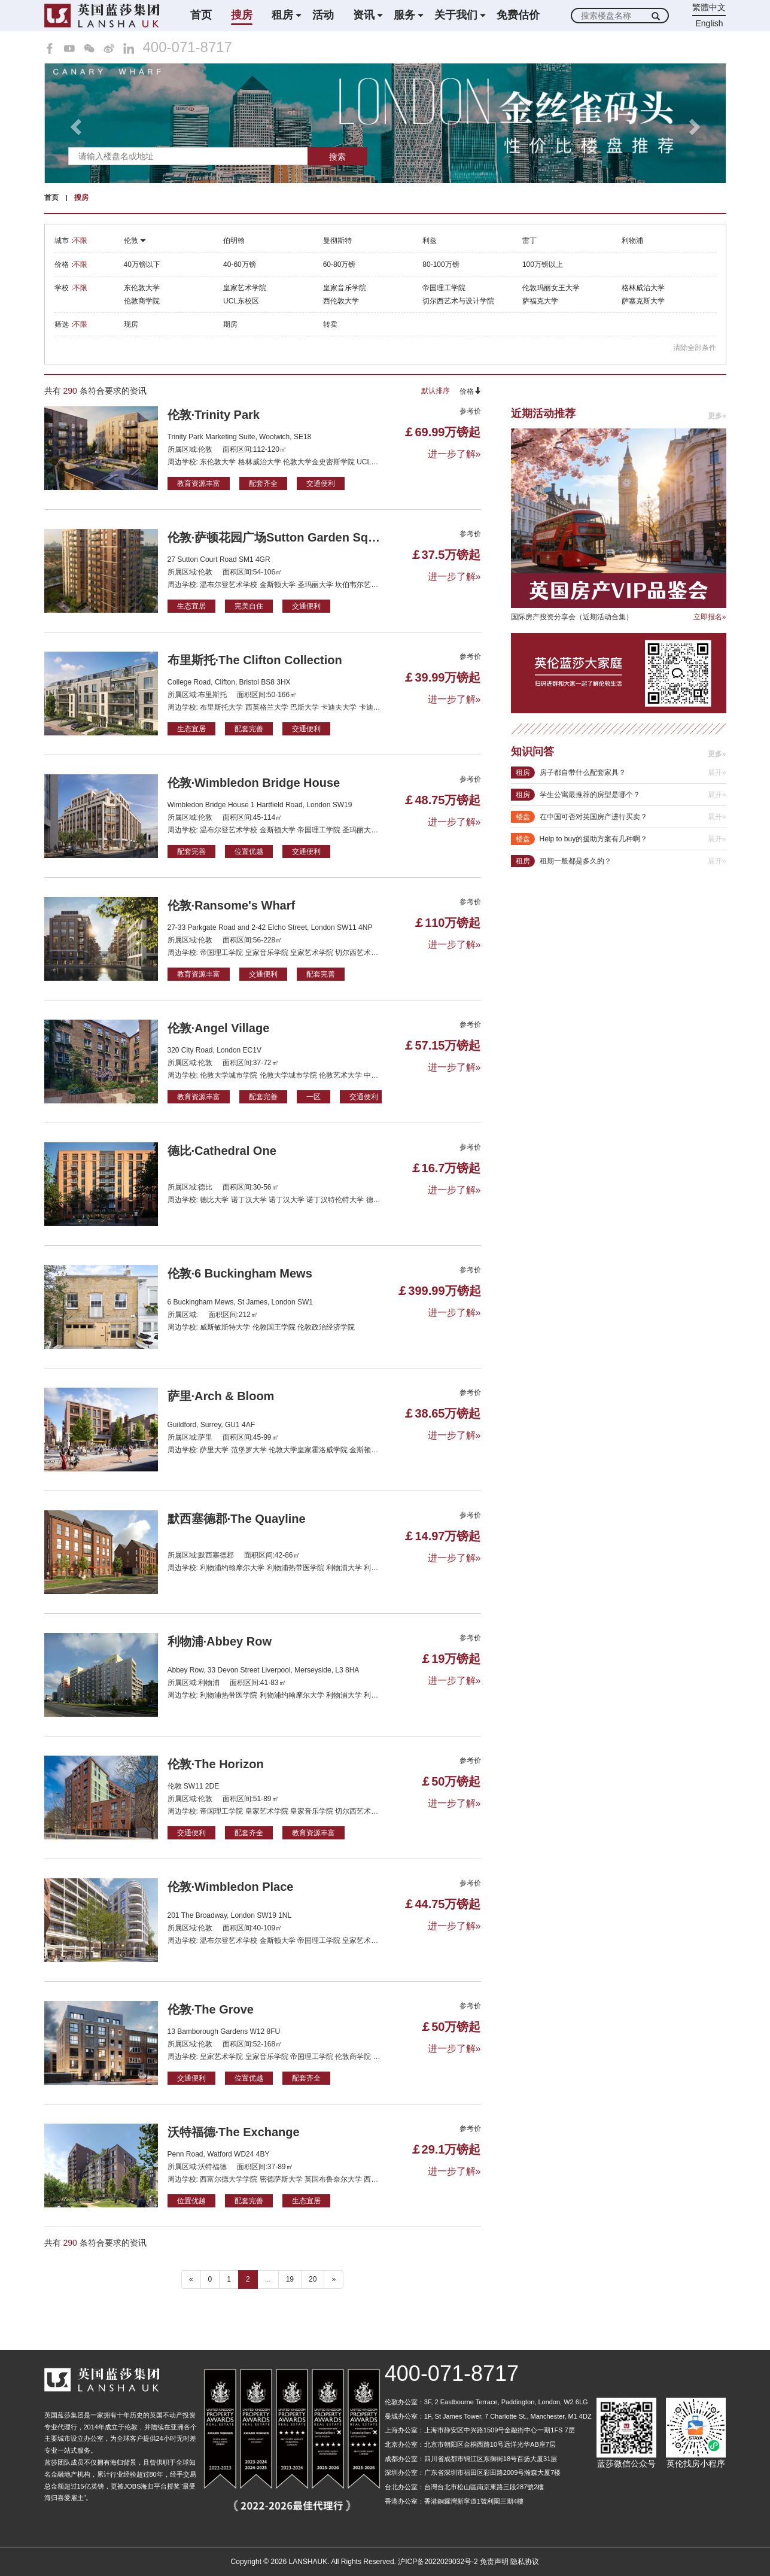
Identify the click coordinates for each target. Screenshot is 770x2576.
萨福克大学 (540, 301)
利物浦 (632, 240)
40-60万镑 (239, 264)
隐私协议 (524, 2561)
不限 (80, 240)
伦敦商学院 (142, 301)
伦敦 (135, 240)
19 (290, 2279)
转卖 (330, 324)
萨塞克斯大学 (643, 301)
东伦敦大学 (142, 288)
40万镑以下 (142, 264)
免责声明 (494, 2561)
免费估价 (518, 15)
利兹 (429, 240)
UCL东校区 (241, 301)
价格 (470, 391)
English (709, 23)
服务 (404, 15)
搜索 (337, 157)
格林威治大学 (643, 288)
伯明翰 (234, 240)
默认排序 (435, 390)
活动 (323, 15)
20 (312, 2279)
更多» (717, 416)
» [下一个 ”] (333, 2279)
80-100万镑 (440, 264)
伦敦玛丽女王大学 (551, 288)
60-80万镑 (339, 264)
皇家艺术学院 (244, 288)
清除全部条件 (694, 347)
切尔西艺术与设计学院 (458, 301)
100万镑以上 (542, 264)
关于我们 (455, 15)
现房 (131, 324)
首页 (201, 15)
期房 (230, 324)
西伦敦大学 (341, 301)
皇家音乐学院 (344, 288)
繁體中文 (709, 7)
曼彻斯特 (337, 240)
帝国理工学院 (443, 288)
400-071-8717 (187, 47)
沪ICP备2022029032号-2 (437, 2561)
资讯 (364, 15)
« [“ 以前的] (191, 2279)
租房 (282, 15)
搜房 (241, 15)
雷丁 (529, 240)
